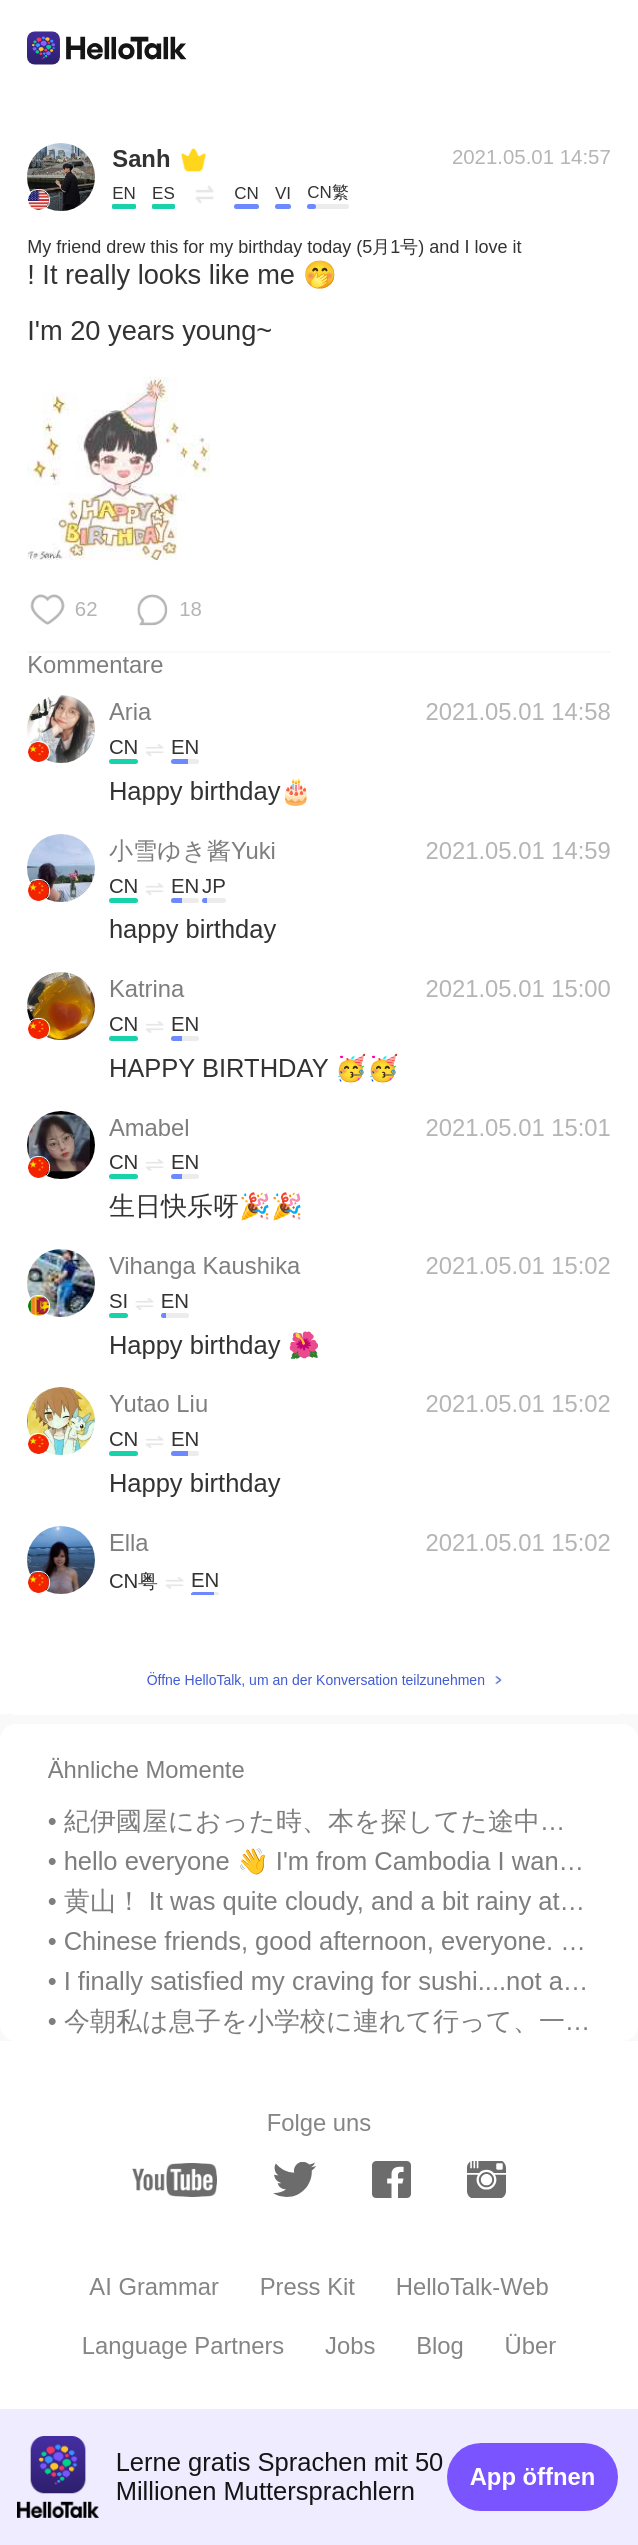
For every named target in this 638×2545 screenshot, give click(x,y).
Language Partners (183, 2345)
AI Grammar (154, 2286)
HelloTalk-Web (472, 2286)
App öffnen (533, 2476)
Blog (440, 2345)
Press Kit (307, 2286)
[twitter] (294, 2180)
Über (531, 2345)
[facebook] (391, 2179)
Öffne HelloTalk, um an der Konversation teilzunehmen (316, 1680)
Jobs (350, 2345)
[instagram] (486, 2179)
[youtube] (174, 2180)
